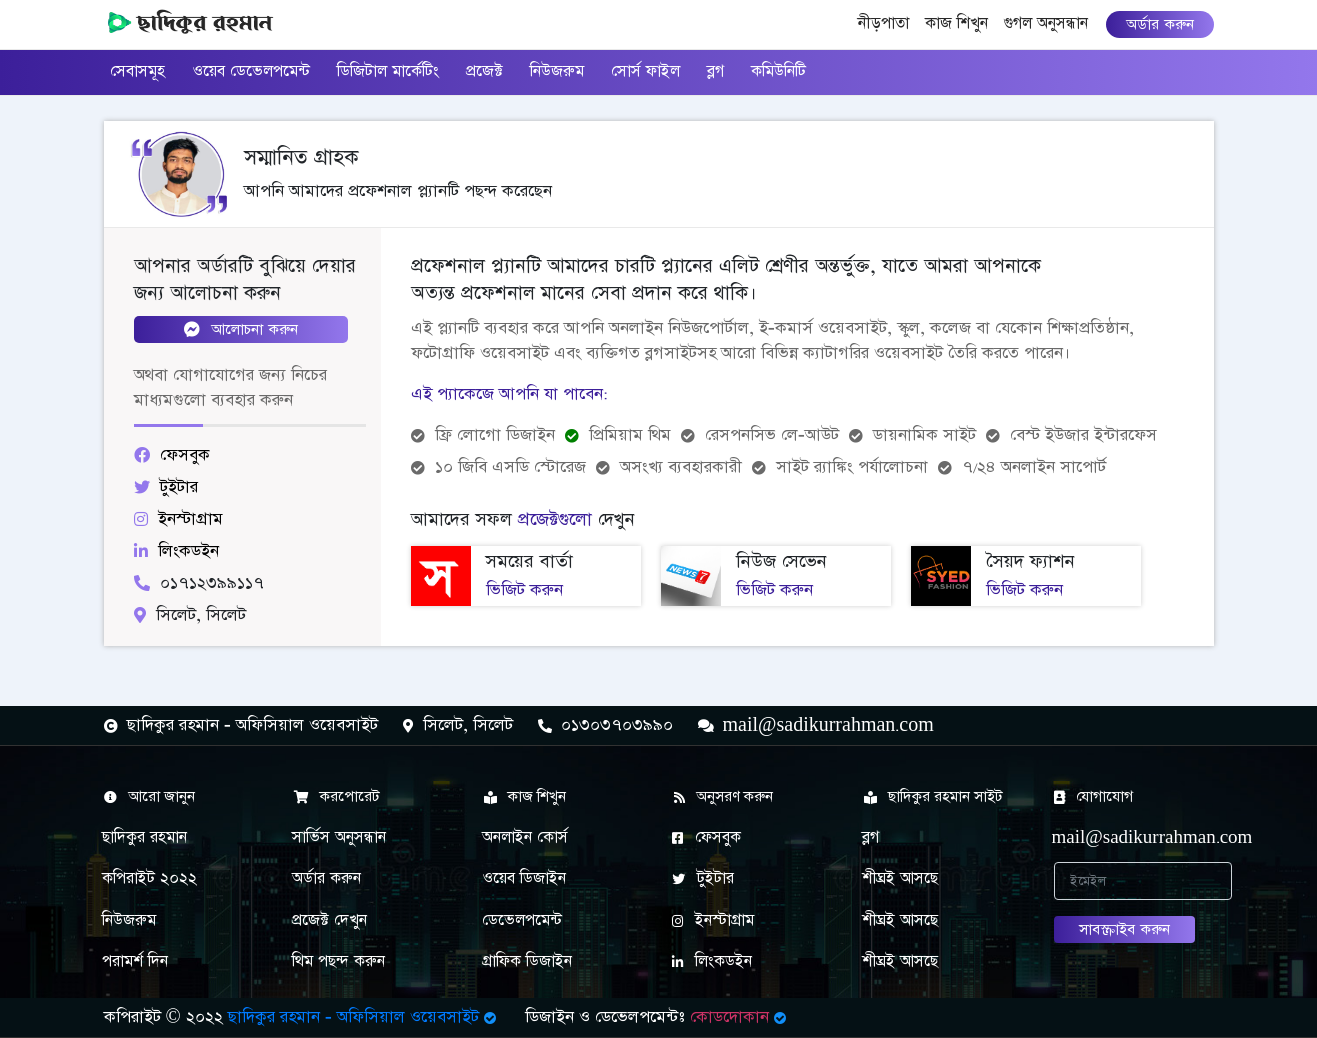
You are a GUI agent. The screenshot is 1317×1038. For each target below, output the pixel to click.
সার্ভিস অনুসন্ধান (339, 837)
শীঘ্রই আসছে (900, 878)
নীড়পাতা (887, 21)
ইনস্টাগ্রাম (713, 920)
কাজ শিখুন (956, 23)
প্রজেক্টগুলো (555, 519)
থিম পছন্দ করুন (338, 961)
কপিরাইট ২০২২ (149, 878)
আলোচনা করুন (241, 329)
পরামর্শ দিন (135, 961)
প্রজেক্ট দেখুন (329, 920)
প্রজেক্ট (484, 71)
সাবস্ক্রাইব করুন (1124, 929)
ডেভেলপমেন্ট (522, 920)
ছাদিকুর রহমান (144, 837)
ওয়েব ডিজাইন (524, 878)
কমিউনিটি (778, 71)
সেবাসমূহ (137, 71)
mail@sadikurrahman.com (1133, 837)
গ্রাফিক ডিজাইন (527, 961)
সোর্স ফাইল (645, 71)
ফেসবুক (706, 837)
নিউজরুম (557, 71)
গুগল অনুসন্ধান (1046, 23)
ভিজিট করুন (524, 590)
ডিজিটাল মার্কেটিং (388, 71)
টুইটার (703, 878)
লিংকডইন (712, 961)
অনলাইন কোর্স (525, 837)
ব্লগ (715, 71)
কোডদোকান (740, 1017)
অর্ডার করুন (1160, 24)
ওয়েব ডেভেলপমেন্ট (251, 71)
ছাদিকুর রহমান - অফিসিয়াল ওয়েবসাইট (364, 1017)
